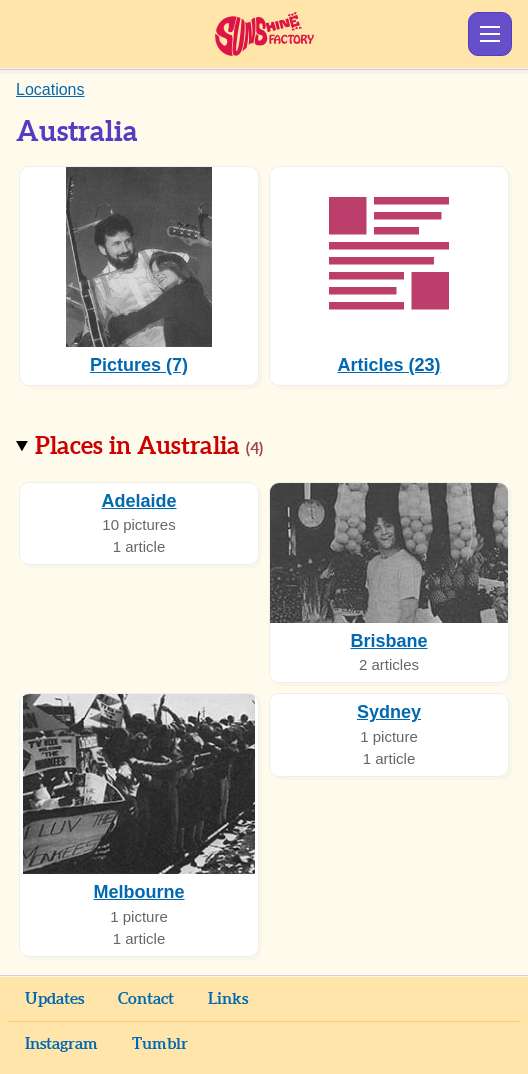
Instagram (61, 1044)
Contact (146, 999)
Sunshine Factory (264, 34)
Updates (54, 999)
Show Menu (490, 34)
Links (228, 999)
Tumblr (160, 1044)
